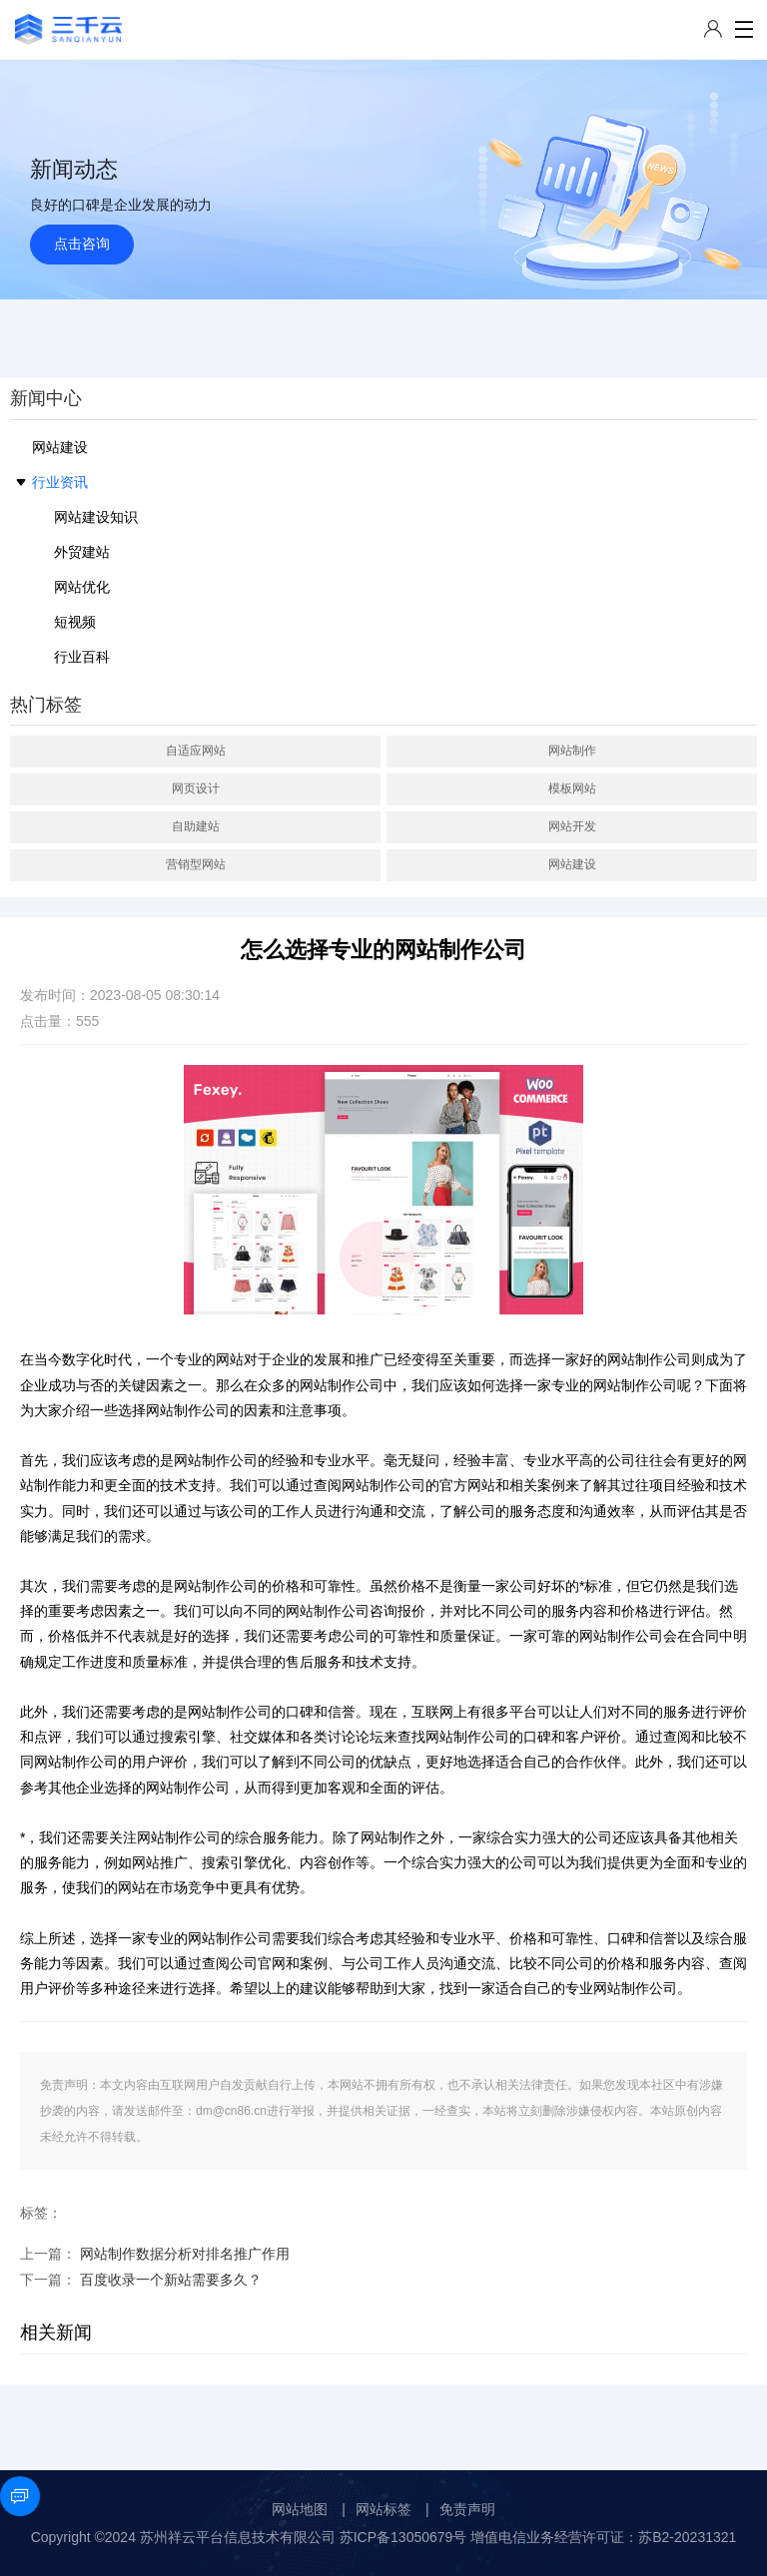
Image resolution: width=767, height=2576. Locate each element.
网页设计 (196, 788)
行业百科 (82, 657)
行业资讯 (60, 482)
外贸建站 (82, 552)
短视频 (75, 622)
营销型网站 (196, 864)
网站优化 (82, 587)
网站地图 (300, 2509)
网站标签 (383, 2509)
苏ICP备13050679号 (403, 2537)
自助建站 (196, 826)
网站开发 (572, 826)
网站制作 (572, 751)
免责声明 (467, 2509)
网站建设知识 (96, 517)
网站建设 (60, 447)
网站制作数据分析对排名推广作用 (185, 2254)
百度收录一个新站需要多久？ (171, 2280)
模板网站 (572, 788)
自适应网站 (196, 751)
